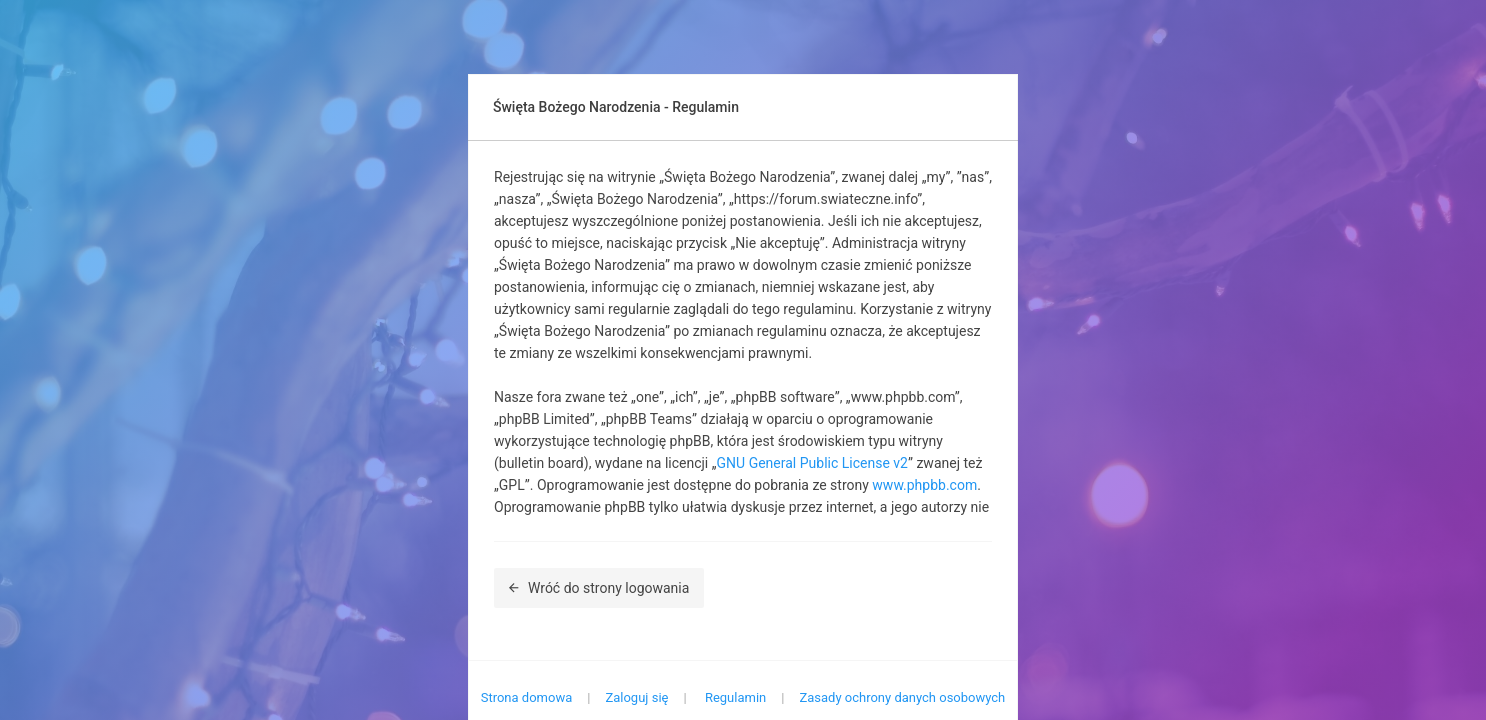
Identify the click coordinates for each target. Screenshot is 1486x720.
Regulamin (735, 697)
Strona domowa (527, 697)
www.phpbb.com (924, 485)
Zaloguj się (636, 697)
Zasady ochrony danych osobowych (902, 697)
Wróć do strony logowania (599, 588)
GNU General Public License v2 (812, 463)
